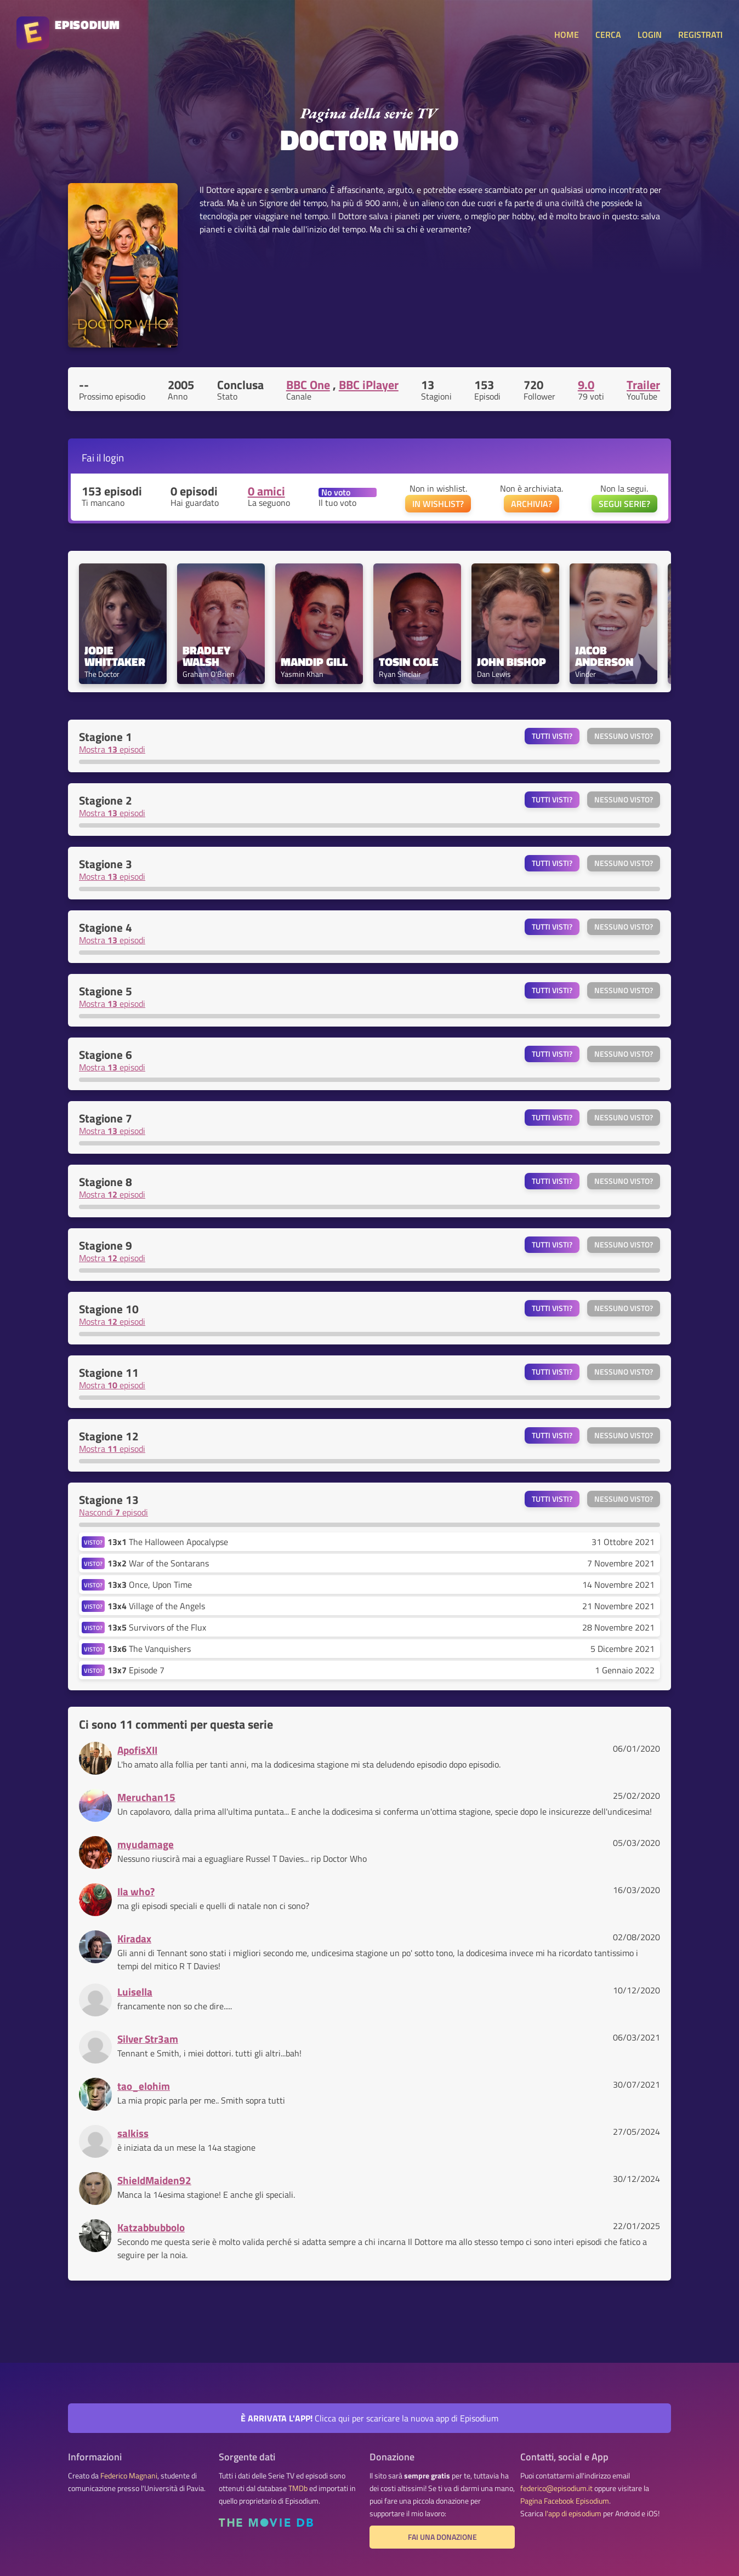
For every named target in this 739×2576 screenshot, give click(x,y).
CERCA (608, 34)
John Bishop (511, 662)
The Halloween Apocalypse (167, 1541)
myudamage (145, 1844)
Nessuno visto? (623, 736)
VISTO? (93, 1542)
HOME (566, 34)
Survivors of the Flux (156, 1627)
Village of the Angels (156, 1605)
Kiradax (134, 1938)
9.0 (586, 384)
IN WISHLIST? (438, 503)
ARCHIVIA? (531, 503)
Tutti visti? (552, 736)
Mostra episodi (112, 749)
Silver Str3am (147, 2039)
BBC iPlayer (369, 384)
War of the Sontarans (158, 1563)
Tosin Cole (409, 662)
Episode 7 (135, 1670)
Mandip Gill (314, 662)
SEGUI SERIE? (624, 503)
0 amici (266, 491)
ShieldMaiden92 (154, 2180)
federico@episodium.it (556, 2488)
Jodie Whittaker (114, 656)
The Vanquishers (149, 1648)
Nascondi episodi (113, 1512)
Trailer (643, 384)
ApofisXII (137, 1750)
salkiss (133, 2133)
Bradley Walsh (208, 656)
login (113, 457)
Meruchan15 (146, 1797)
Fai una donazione (442, 2537)
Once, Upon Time (149, 1584)
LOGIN (650, 34)
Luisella (134, 1991)
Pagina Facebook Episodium (564, 2501)
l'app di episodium (573, 2513)
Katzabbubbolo (151, 2227)
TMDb (298, 2488)
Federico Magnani (128, 2476)
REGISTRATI (700, 34)
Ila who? (136, 1891)
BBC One (308, 384)
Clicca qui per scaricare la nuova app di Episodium (369, 2418)
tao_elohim (143, 2086)
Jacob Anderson (604, 656)
